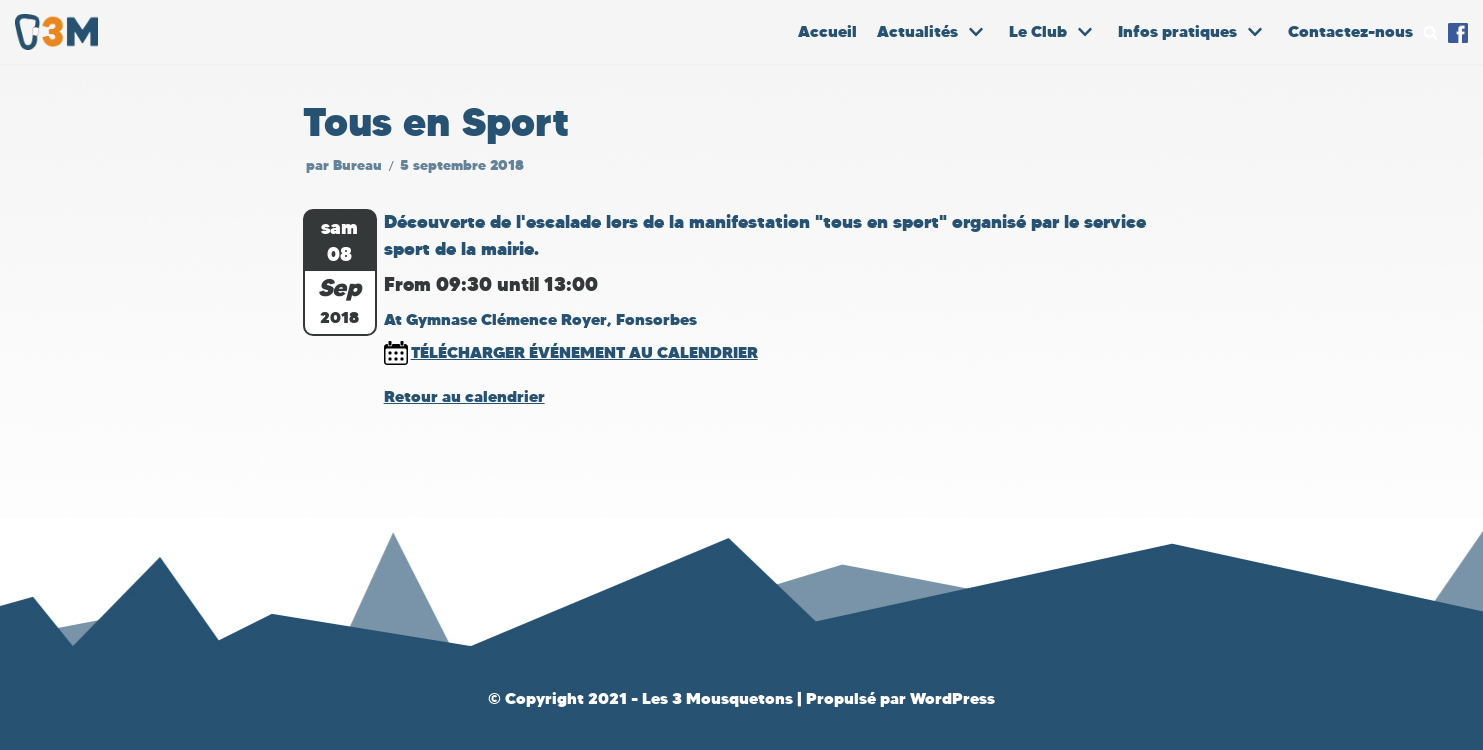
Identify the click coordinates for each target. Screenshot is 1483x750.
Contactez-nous (1350, 31)
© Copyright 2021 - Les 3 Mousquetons (642, 698)
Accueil (827, 31)
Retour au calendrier (464, 396)
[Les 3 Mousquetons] (61, 31)
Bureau (357, 165)
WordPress (952, 698)
